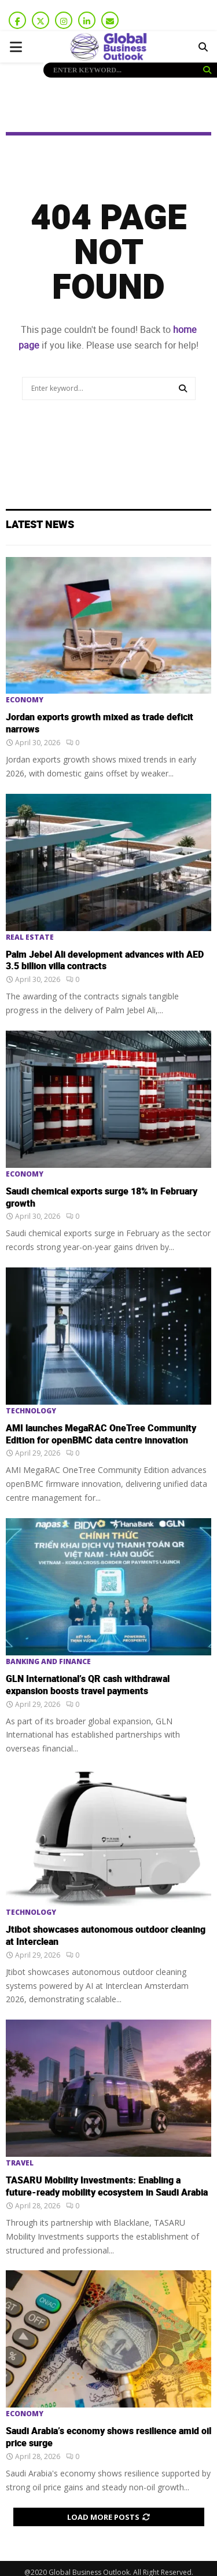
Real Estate (30, 937)
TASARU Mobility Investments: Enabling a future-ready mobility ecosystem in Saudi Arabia (107, 2187)
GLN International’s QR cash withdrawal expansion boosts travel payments (88, 1685)
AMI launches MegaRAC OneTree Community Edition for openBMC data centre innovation (101, 1434)
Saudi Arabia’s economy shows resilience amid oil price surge (108, 2437)
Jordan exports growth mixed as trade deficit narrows (99, 723)
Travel (20, 2163)
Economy (24, 700)
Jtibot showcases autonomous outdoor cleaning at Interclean (105, 1936)
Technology (31, 1411)
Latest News (40, 525)
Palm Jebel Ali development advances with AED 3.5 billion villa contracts (105, 961)
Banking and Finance (48, 1661)
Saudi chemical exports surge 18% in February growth (101, 1198)
